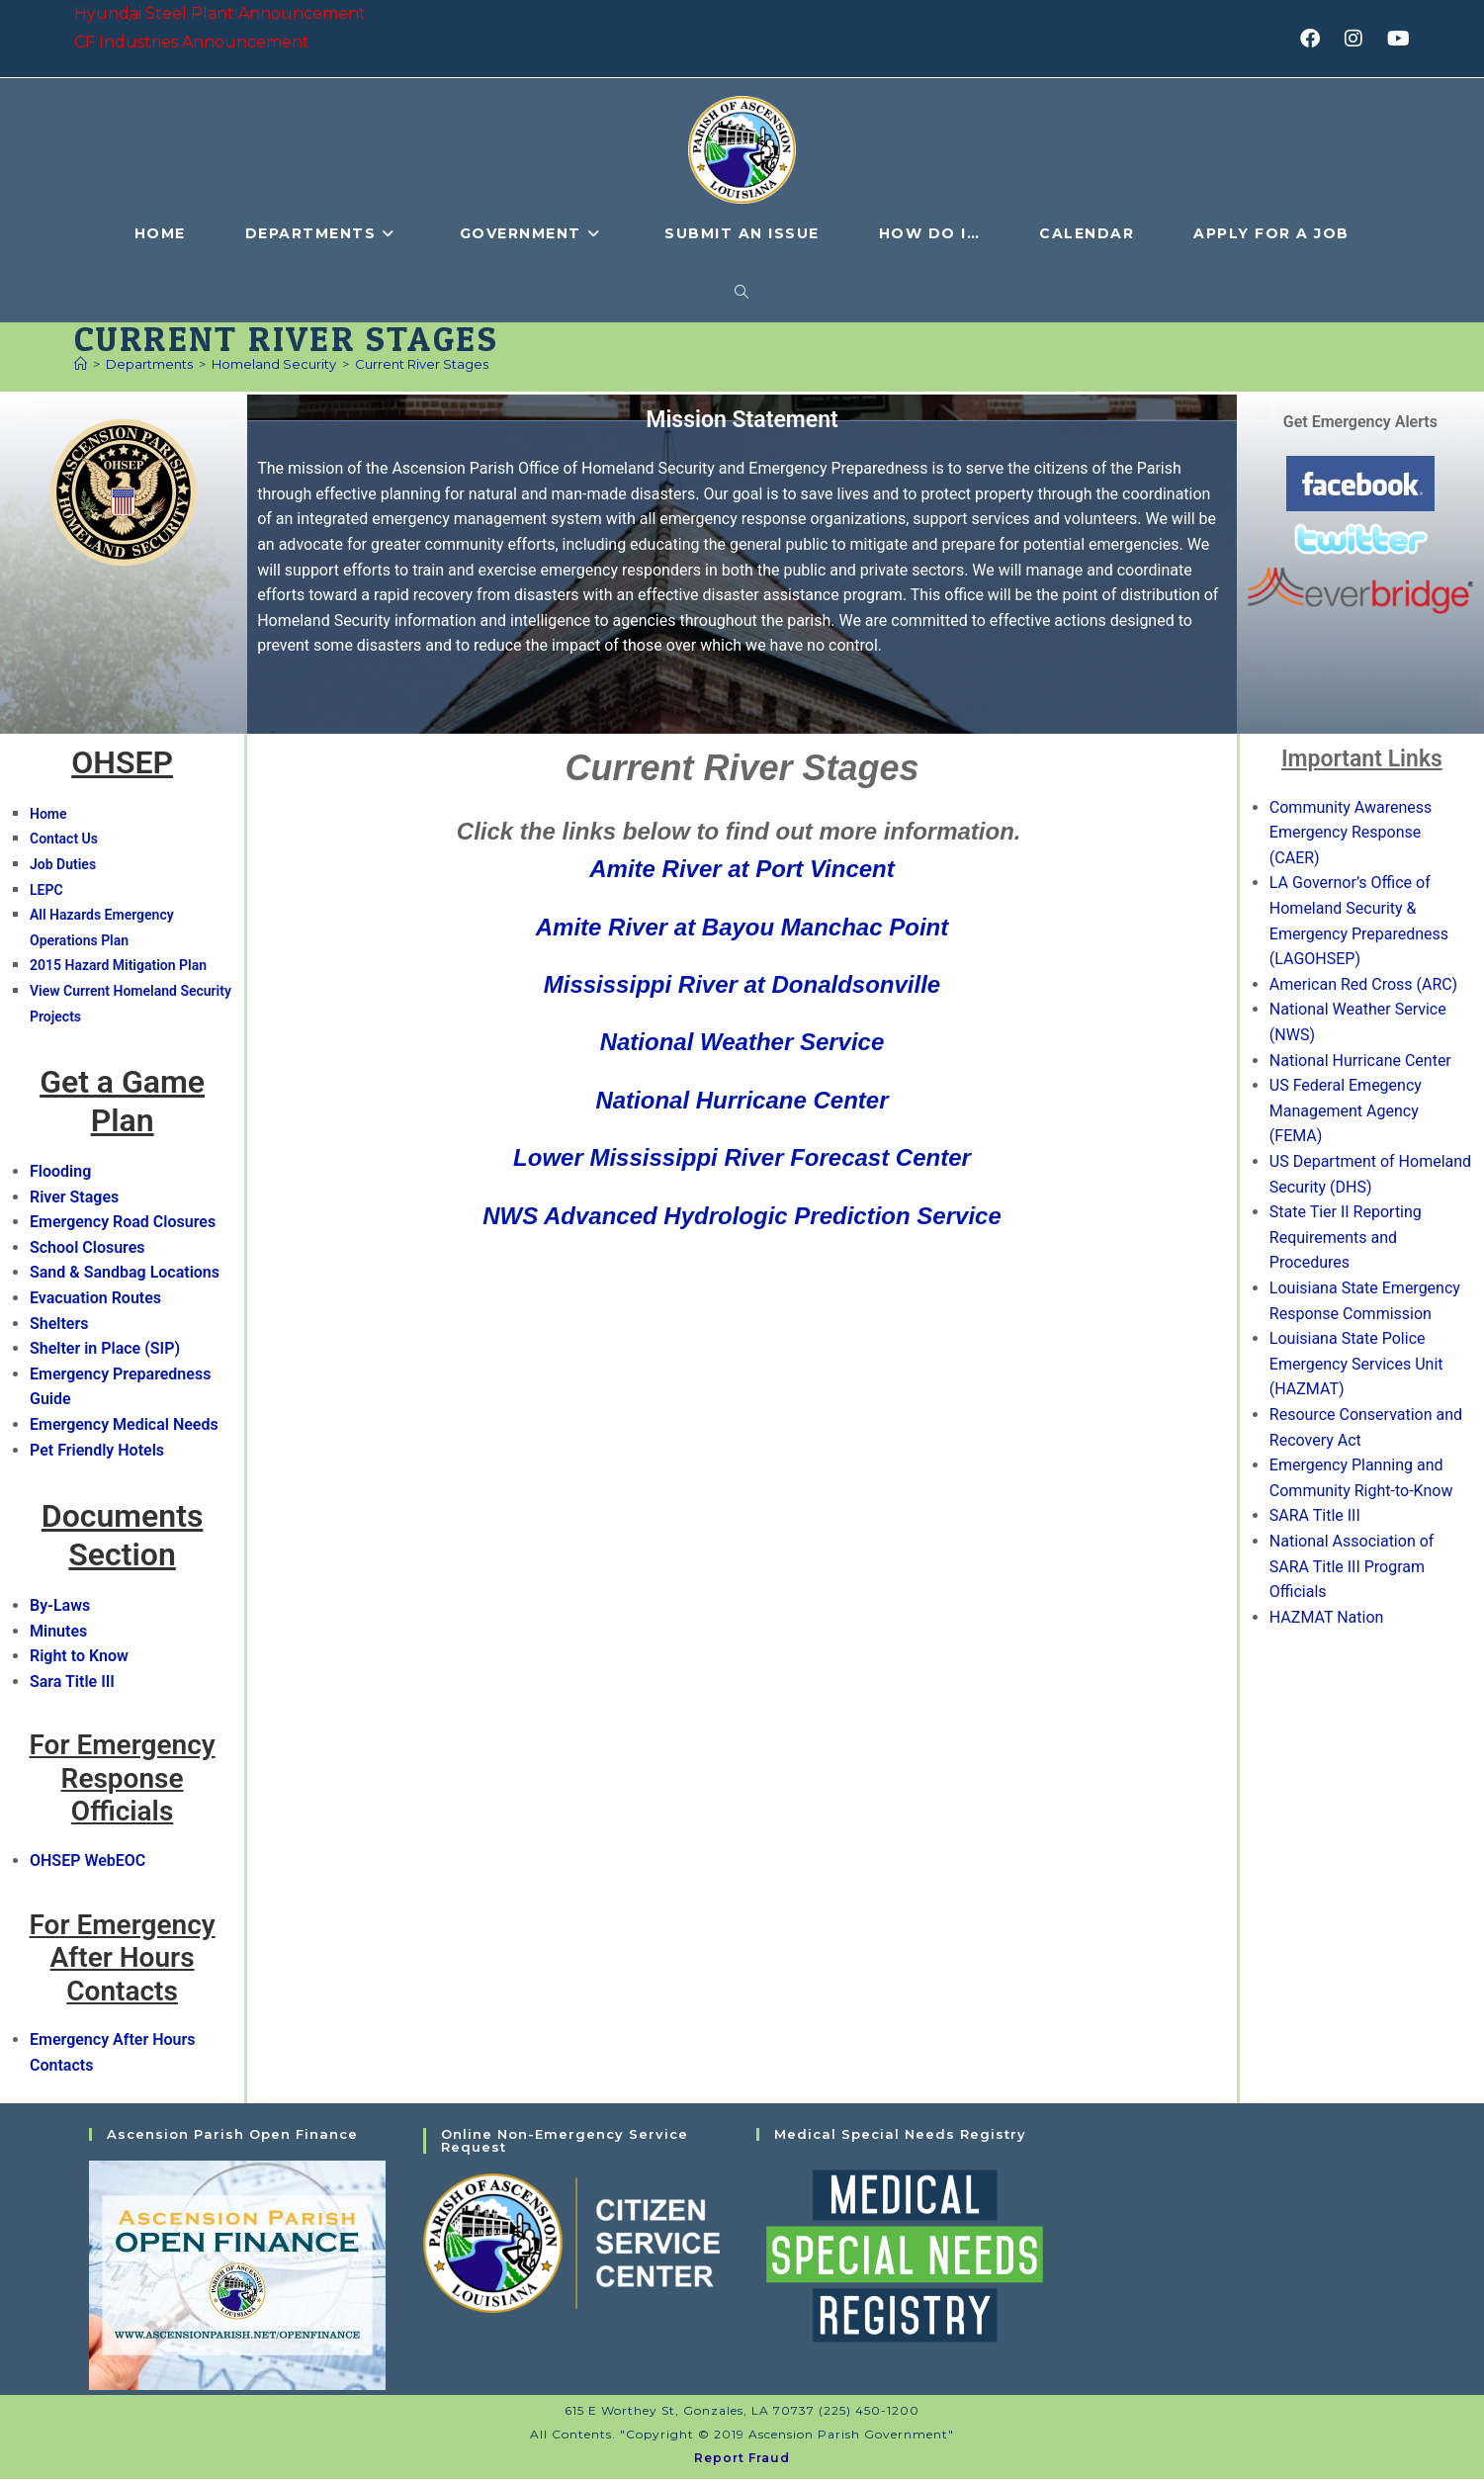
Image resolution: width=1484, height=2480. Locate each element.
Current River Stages (421, 365)
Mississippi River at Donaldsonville (742, 985)
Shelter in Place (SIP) (105, 1349)
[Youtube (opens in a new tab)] (1395, 38)
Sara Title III (72, 1682)
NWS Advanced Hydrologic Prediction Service (742, 1216)
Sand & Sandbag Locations (124, 1274)
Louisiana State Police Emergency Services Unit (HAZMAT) (1356, 1364)
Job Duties (63, 865)
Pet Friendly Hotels (97, 1451)
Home (48, 815)
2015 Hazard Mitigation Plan (118, 967)
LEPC (46, 891)
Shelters (59, 1324)
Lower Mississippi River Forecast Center (742, 1158)
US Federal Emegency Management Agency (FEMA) (1345, 1111)
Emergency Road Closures (123, 1222)
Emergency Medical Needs (124, 1425)
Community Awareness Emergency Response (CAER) (1350, 833)
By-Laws (60, 1606)
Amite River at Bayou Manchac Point (742, 928)
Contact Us (64, 840)
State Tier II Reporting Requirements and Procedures (1345, 1238)
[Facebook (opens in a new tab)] (1316, 38)
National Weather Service (742, 1043)
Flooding (60, 1172)
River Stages (74, 1198)
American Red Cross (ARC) (1363, 985)
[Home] (80, 365)
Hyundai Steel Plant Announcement (220, 13)
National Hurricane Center (741, 1101)
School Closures (87, 1248)
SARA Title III (1314, 1516)
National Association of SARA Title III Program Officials (1352, 1567)
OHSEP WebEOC (87, 1861)
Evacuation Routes (95, 1298)
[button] (1223, 832)
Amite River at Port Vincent (742, 869)
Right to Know (79, 1656)
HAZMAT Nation (1326, 1618)
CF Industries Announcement (191, 42)
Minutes (58, 1632)
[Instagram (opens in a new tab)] (1360, 38)
